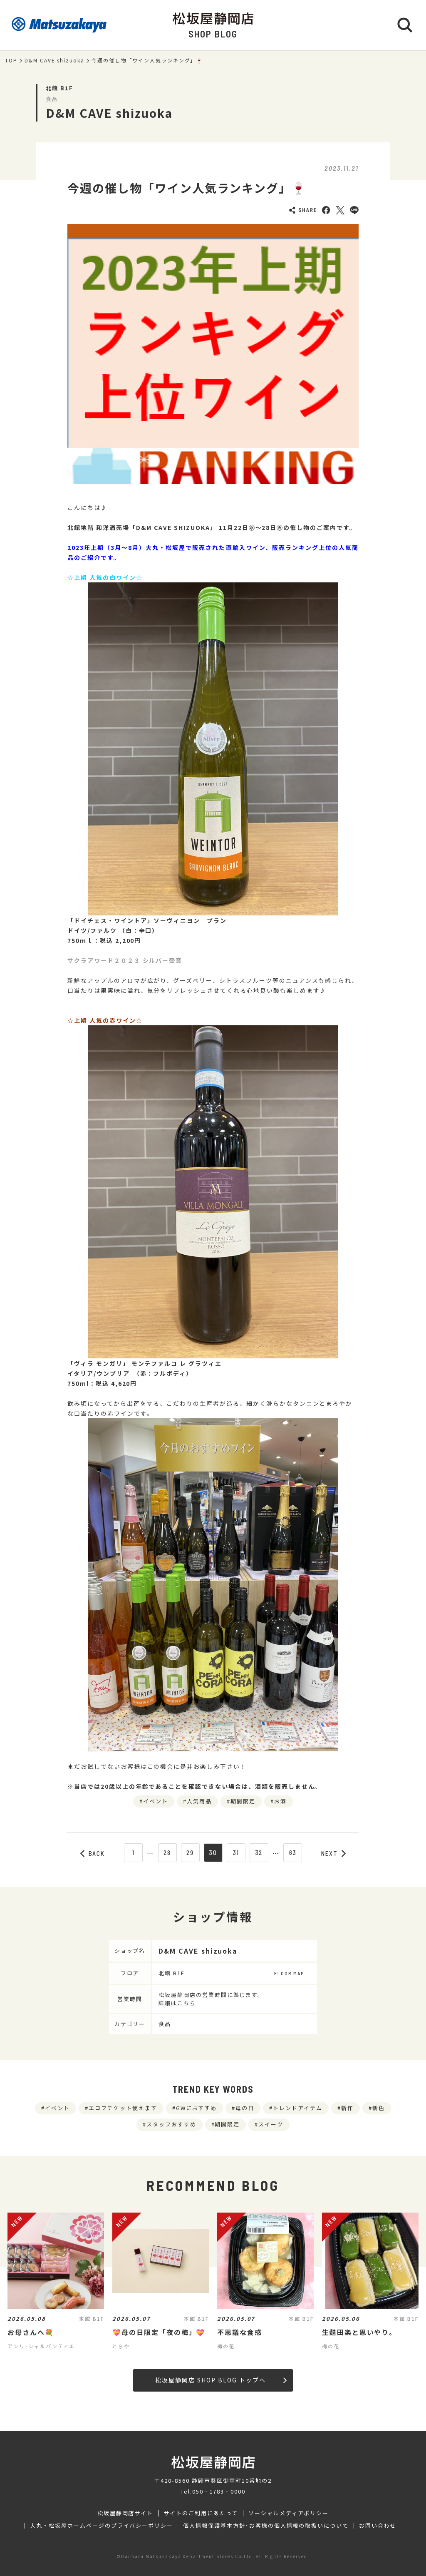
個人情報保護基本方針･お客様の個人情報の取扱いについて (266, 2526)
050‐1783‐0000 (218, 2491)
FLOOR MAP (289, 1973)
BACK (92, 1853)
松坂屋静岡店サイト (125, 2513)
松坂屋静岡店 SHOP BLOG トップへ (220, 2380)
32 (259, 1852)
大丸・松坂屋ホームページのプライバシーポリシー (101, 2526)
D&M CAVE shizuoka (54, 60)
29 (190, 1852)
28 (167, 1852)
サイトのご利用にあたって (200, 2513)
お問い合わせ (377, 2526)
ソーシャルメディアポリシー (288, 2513)
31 (236, 1852)
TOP (11, 60)
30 (213, 1852)
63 (293, 1852)
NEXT (333, 1853)
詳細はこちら (177, 2003)
